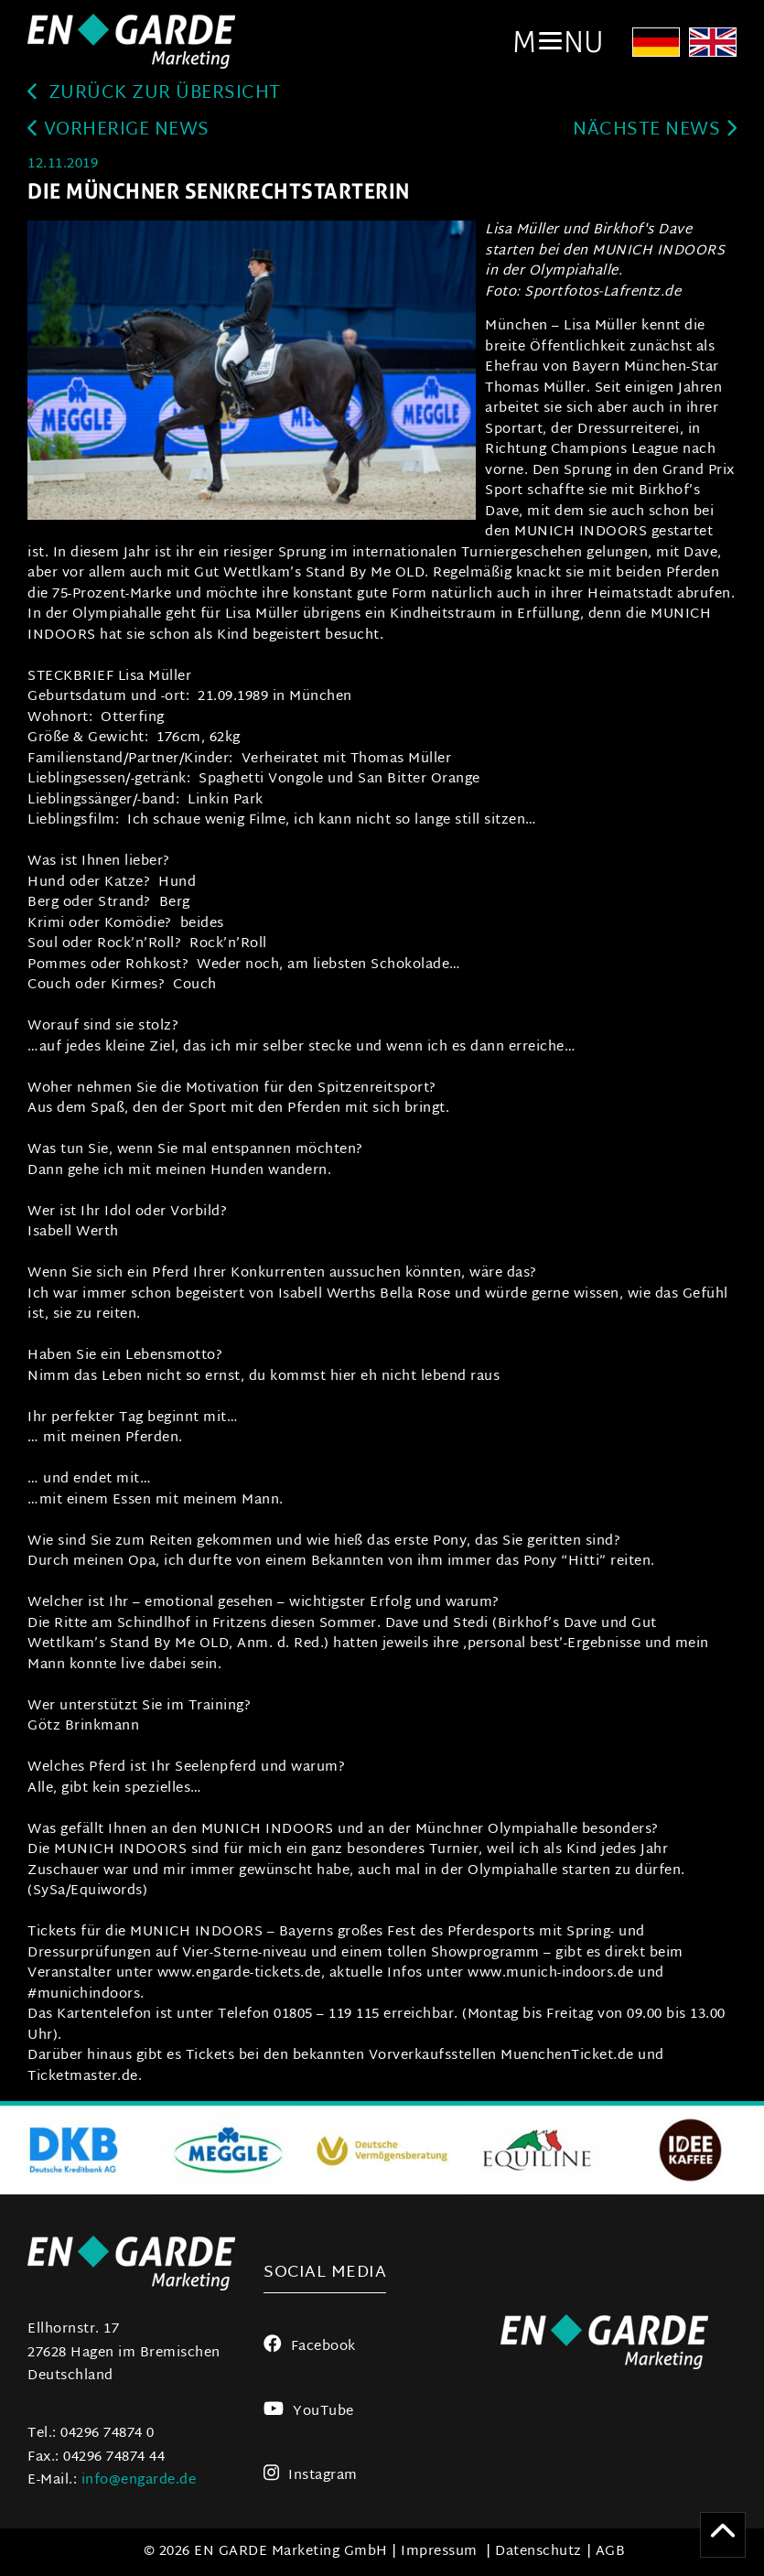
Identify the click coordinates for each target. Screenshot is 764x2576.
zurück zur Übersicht (154, 94)
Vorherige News (118, 130)
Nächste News (655, 130)
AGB (611, 2551)
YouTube (308, 2411)
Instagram (311, 2475)
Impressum (439, 2551)
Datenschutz (538, 2551)
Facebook (310, 2346)
